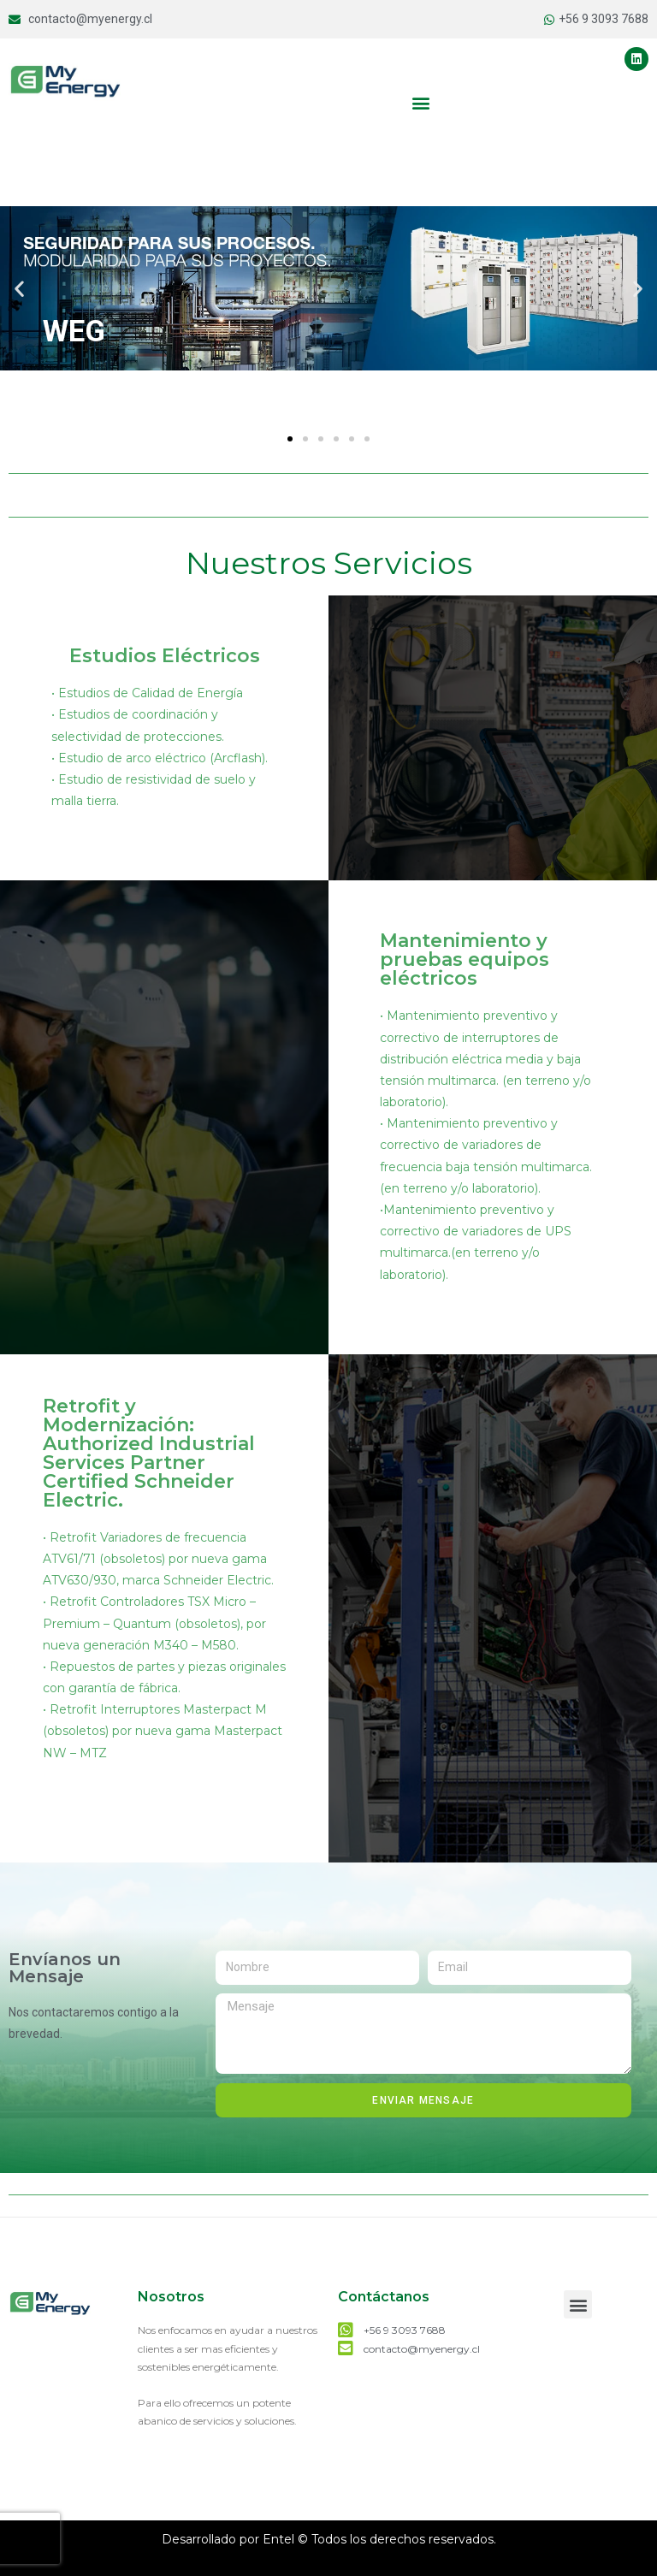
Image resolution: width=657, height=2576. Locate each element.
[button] (421, 102)
